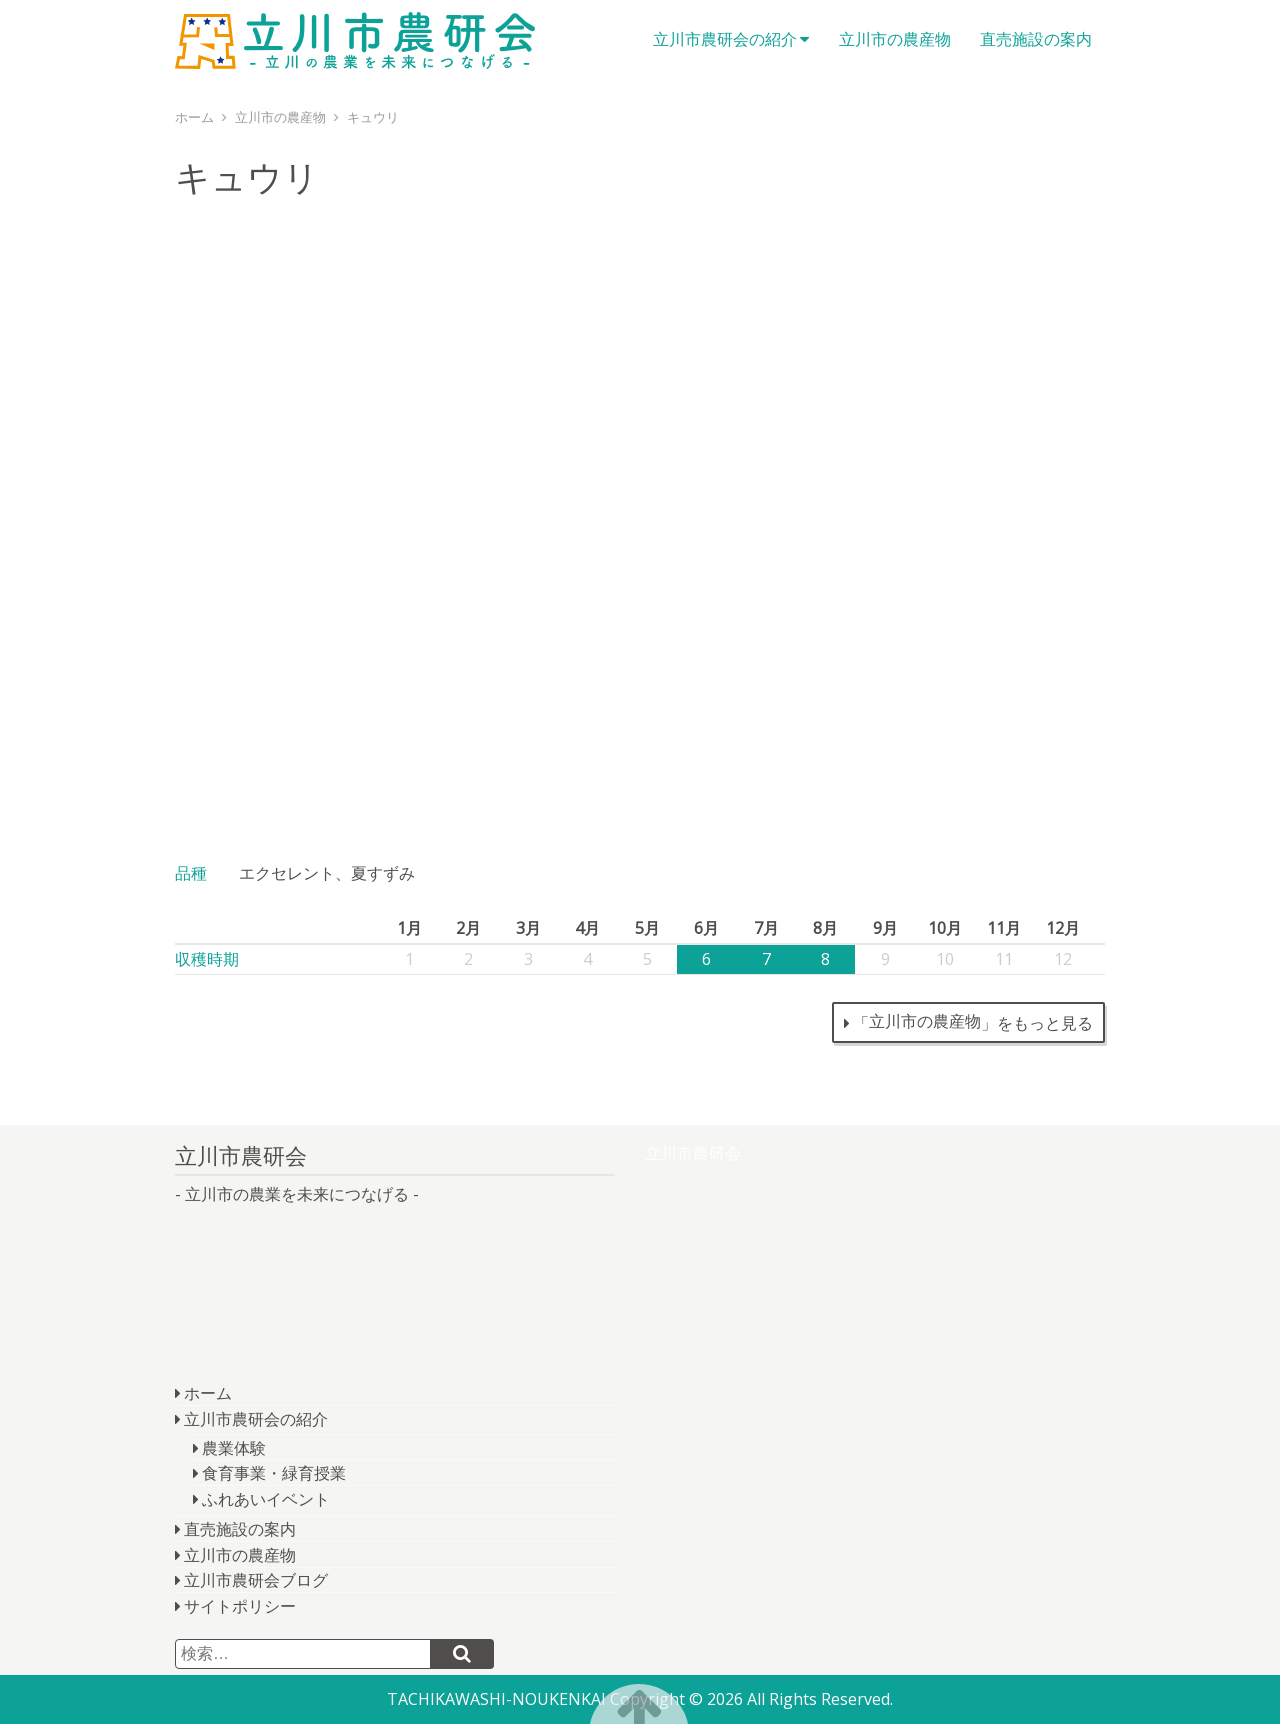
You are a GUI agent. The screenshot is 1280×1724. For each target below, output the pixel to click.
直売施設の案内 (1036, 39)
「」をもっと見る (973, 1022)
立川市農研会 (355, 40)
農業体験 (234, 1448)
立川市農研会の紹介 (725, 39)
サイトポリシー (240, 1606)
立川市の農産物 (895, 39)
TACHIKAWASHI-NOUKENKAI (496, 1699)
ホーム (208, 1393)
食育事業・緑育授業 (274, 1473)
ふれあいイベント (266, 1499)
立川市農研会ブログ (256, 1580)
